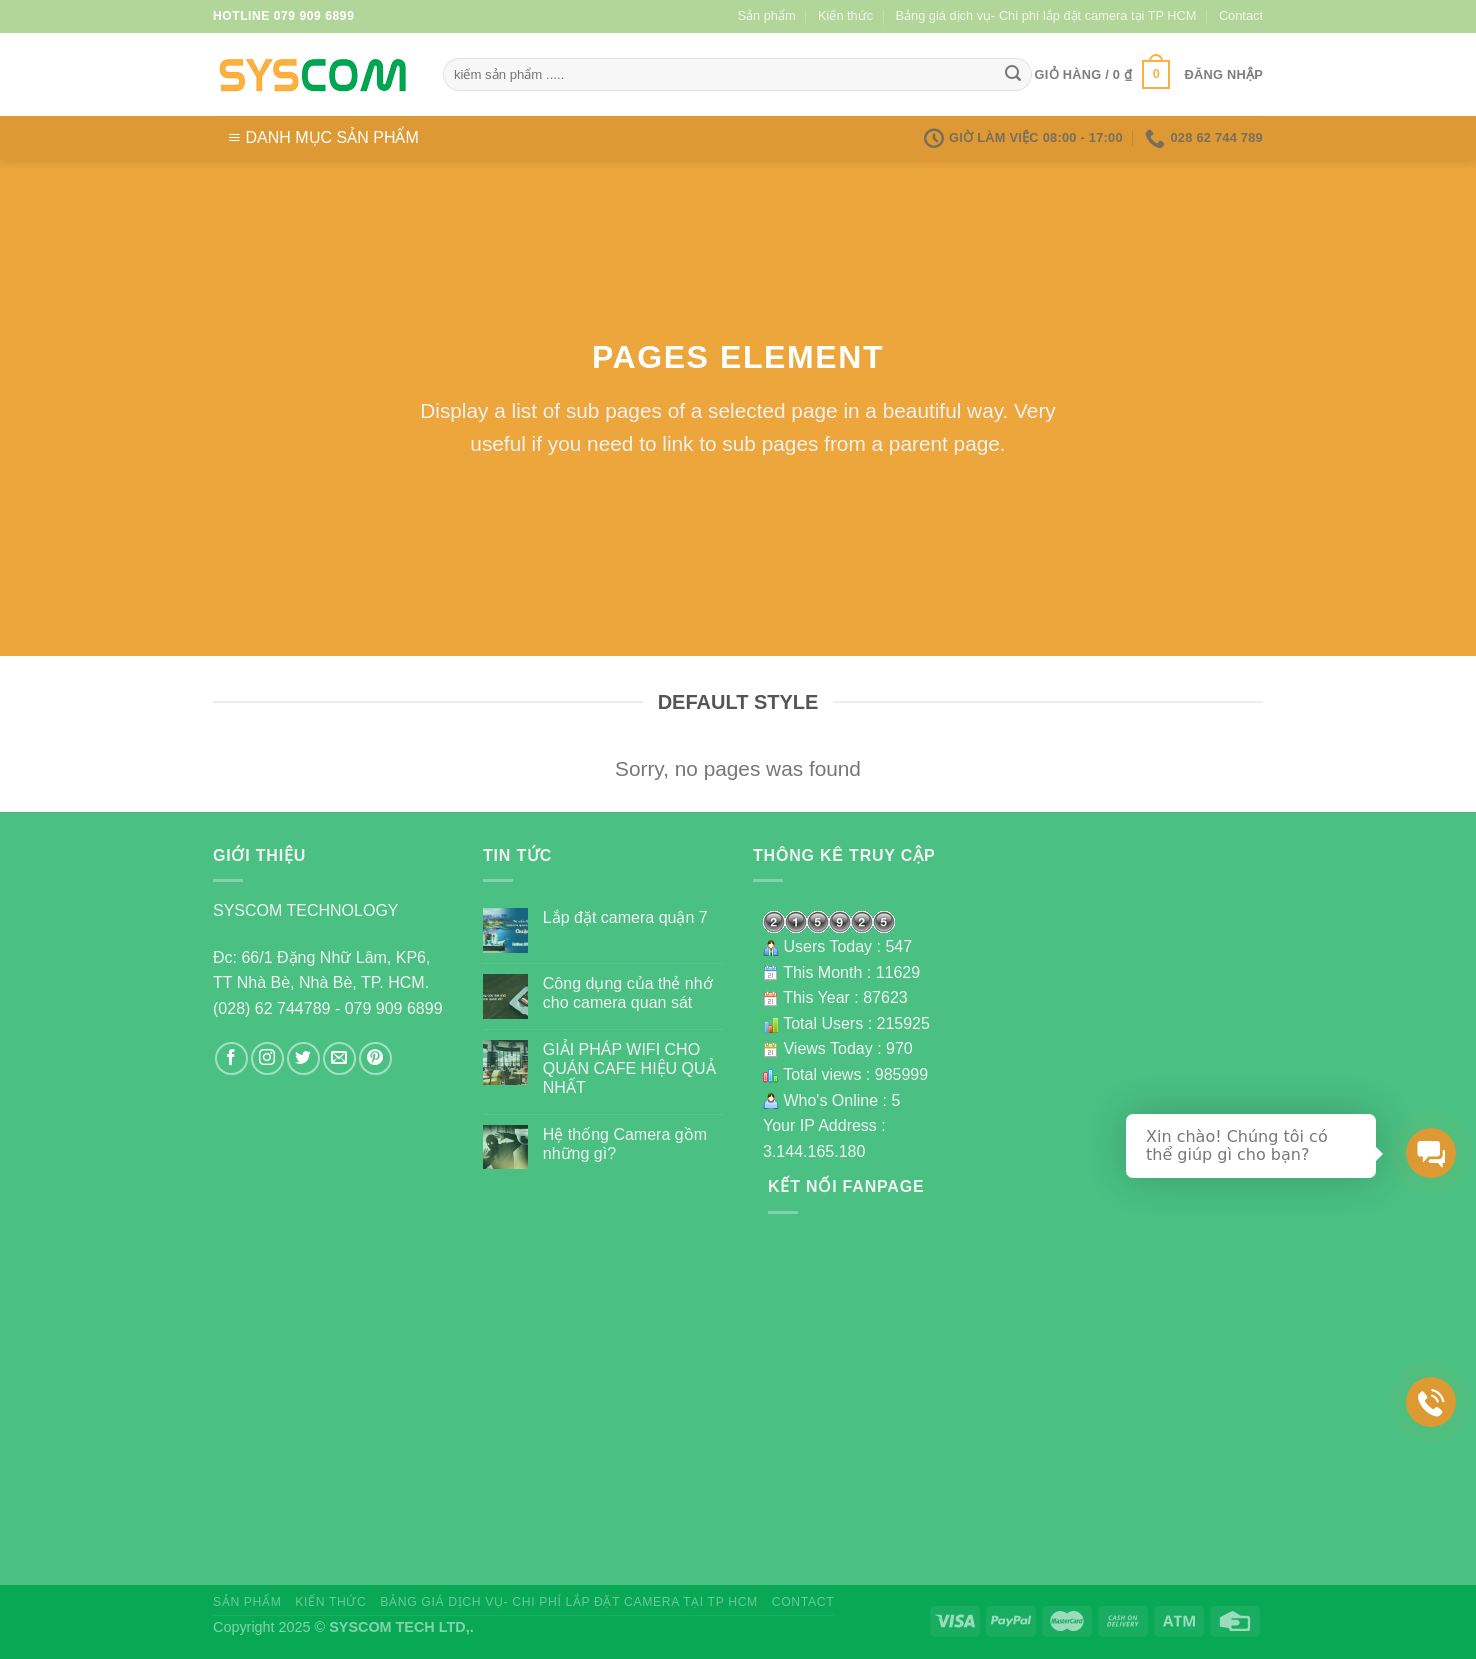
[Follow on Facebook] (231, 1058)
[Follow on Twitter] (303, 1058)
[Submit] (1013, 75)
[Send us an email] (339, 1058)
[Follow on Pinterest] (375, 1058)
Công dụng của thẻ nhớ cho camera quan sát (628, 993)
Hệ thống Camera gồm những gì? (625, 1144)
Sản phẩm (767, 15)
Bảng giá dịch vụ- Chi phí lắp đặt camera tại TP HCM (1046, 15)
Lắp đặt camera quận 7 (625, 917)
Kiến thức (845, 15)
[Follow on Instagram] (267, 1058)
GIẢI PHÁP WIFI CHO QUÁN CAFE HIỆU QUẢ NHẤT (629, 1068)
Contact (1241, 15)
